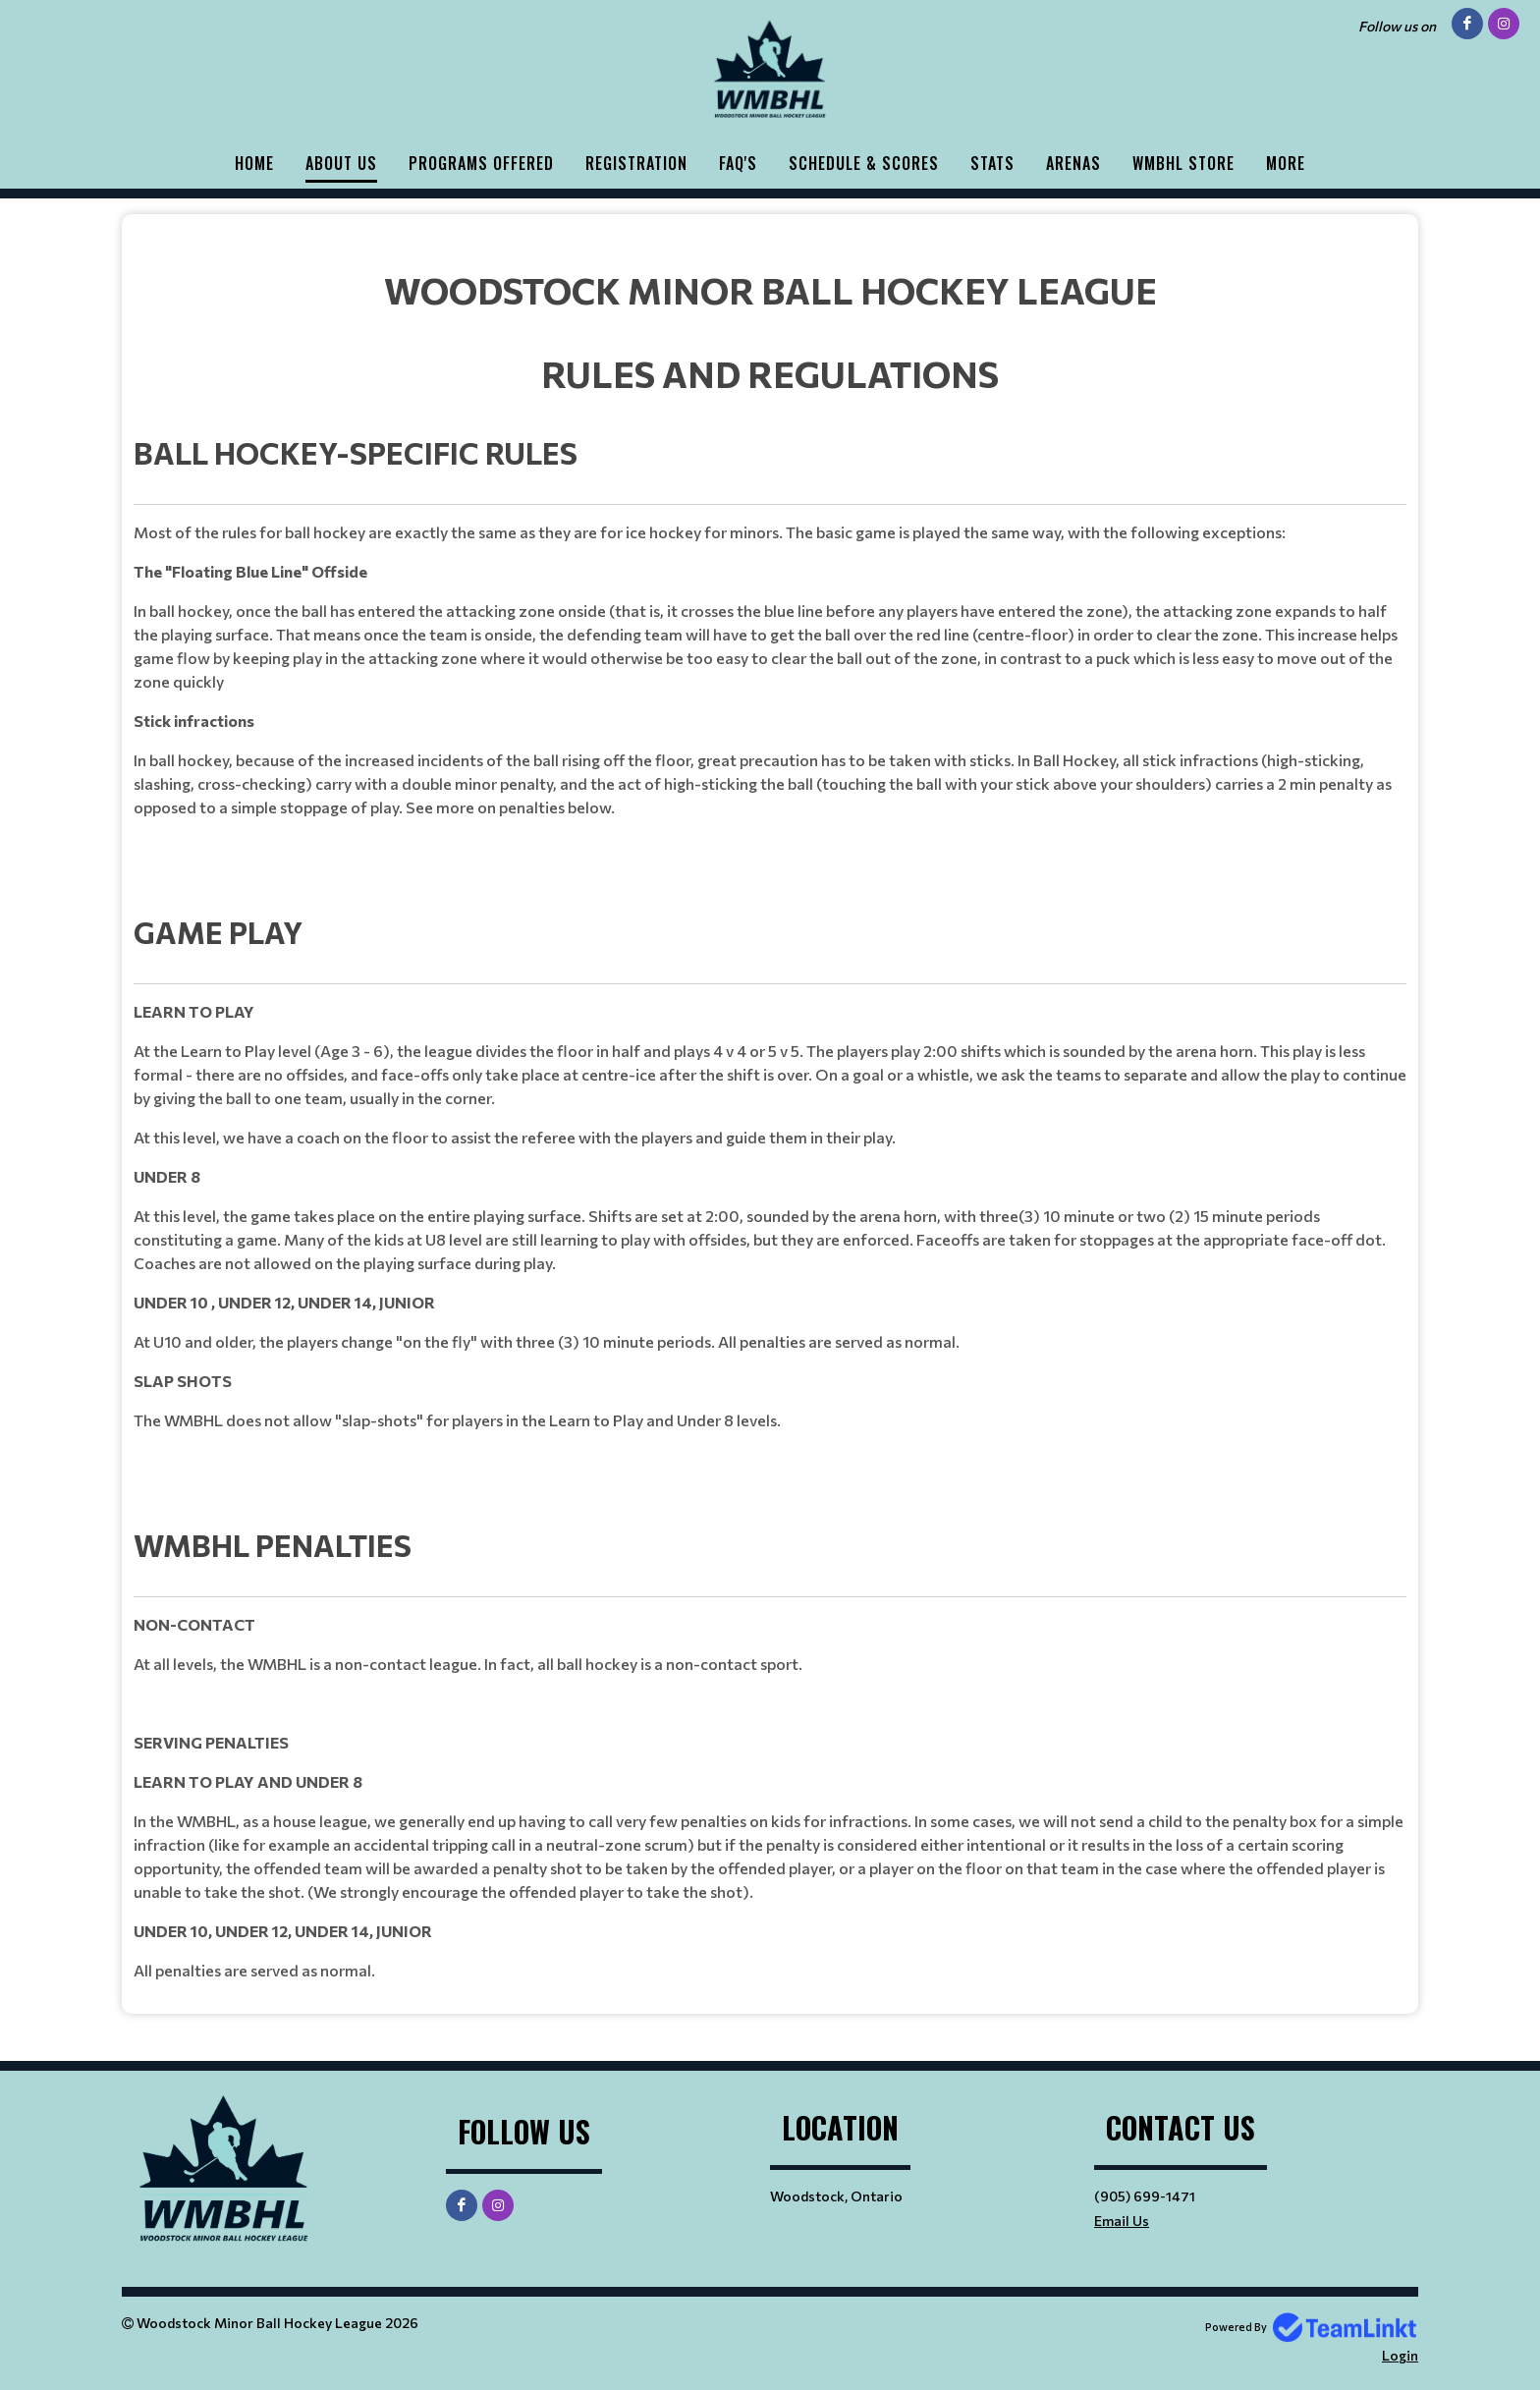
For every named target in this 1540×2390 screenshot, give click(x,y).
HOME (254, 163)
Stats (992, 163)
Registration (636, 163)
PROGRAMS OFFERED (481, 163)
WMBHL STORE (1183, 163)
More (1285, 163)
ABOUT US (341, 163)
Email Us (1121, 2220)
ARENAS (1073, 163)
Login (1400, 2355)
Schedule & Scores (864, 163)
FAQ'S (738, 163)
